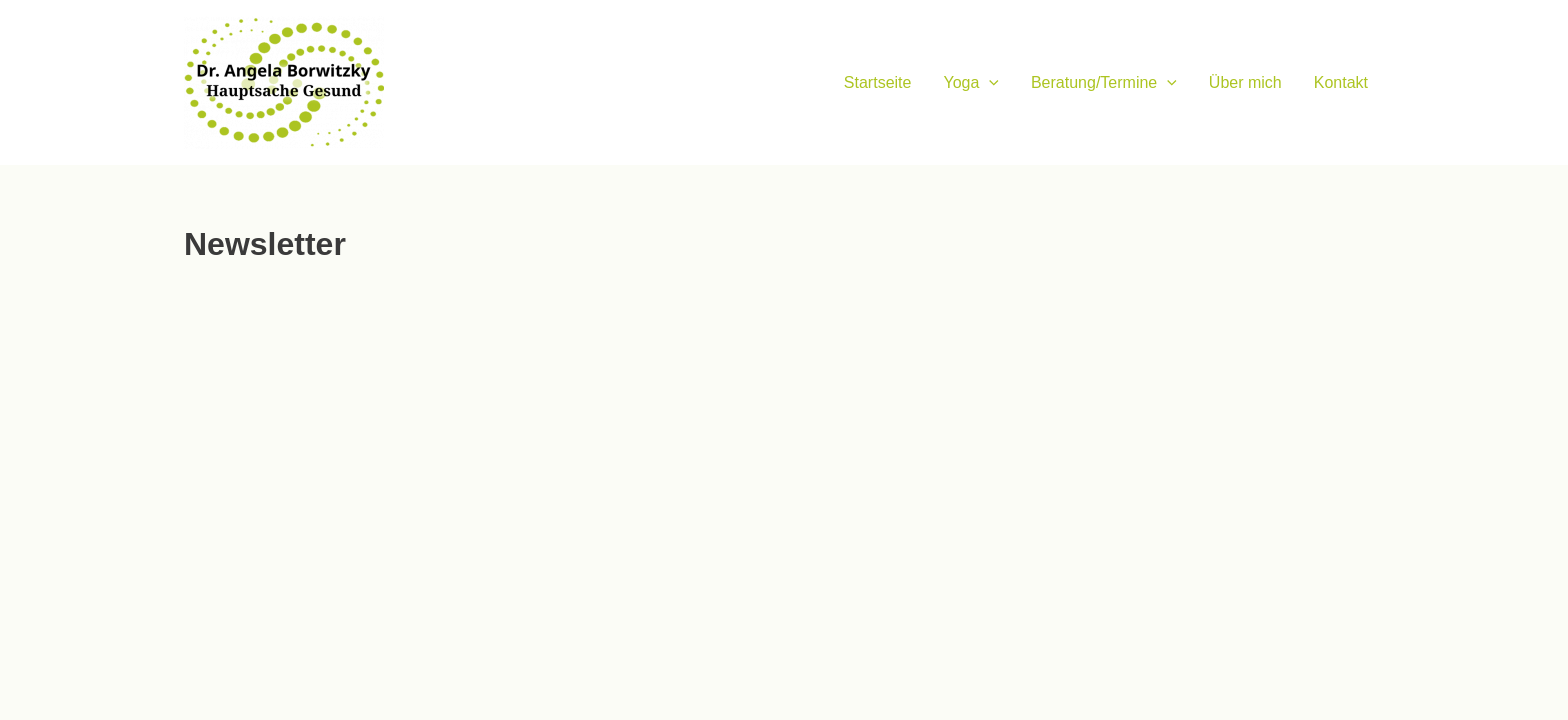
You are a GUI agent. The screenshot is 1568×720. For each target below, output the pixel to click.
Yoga (971, 83)
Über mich (1245, 82)
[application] (989, 83)
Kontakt (1341, 82)
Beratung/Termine (1104, 83)
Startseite (878, 82)
